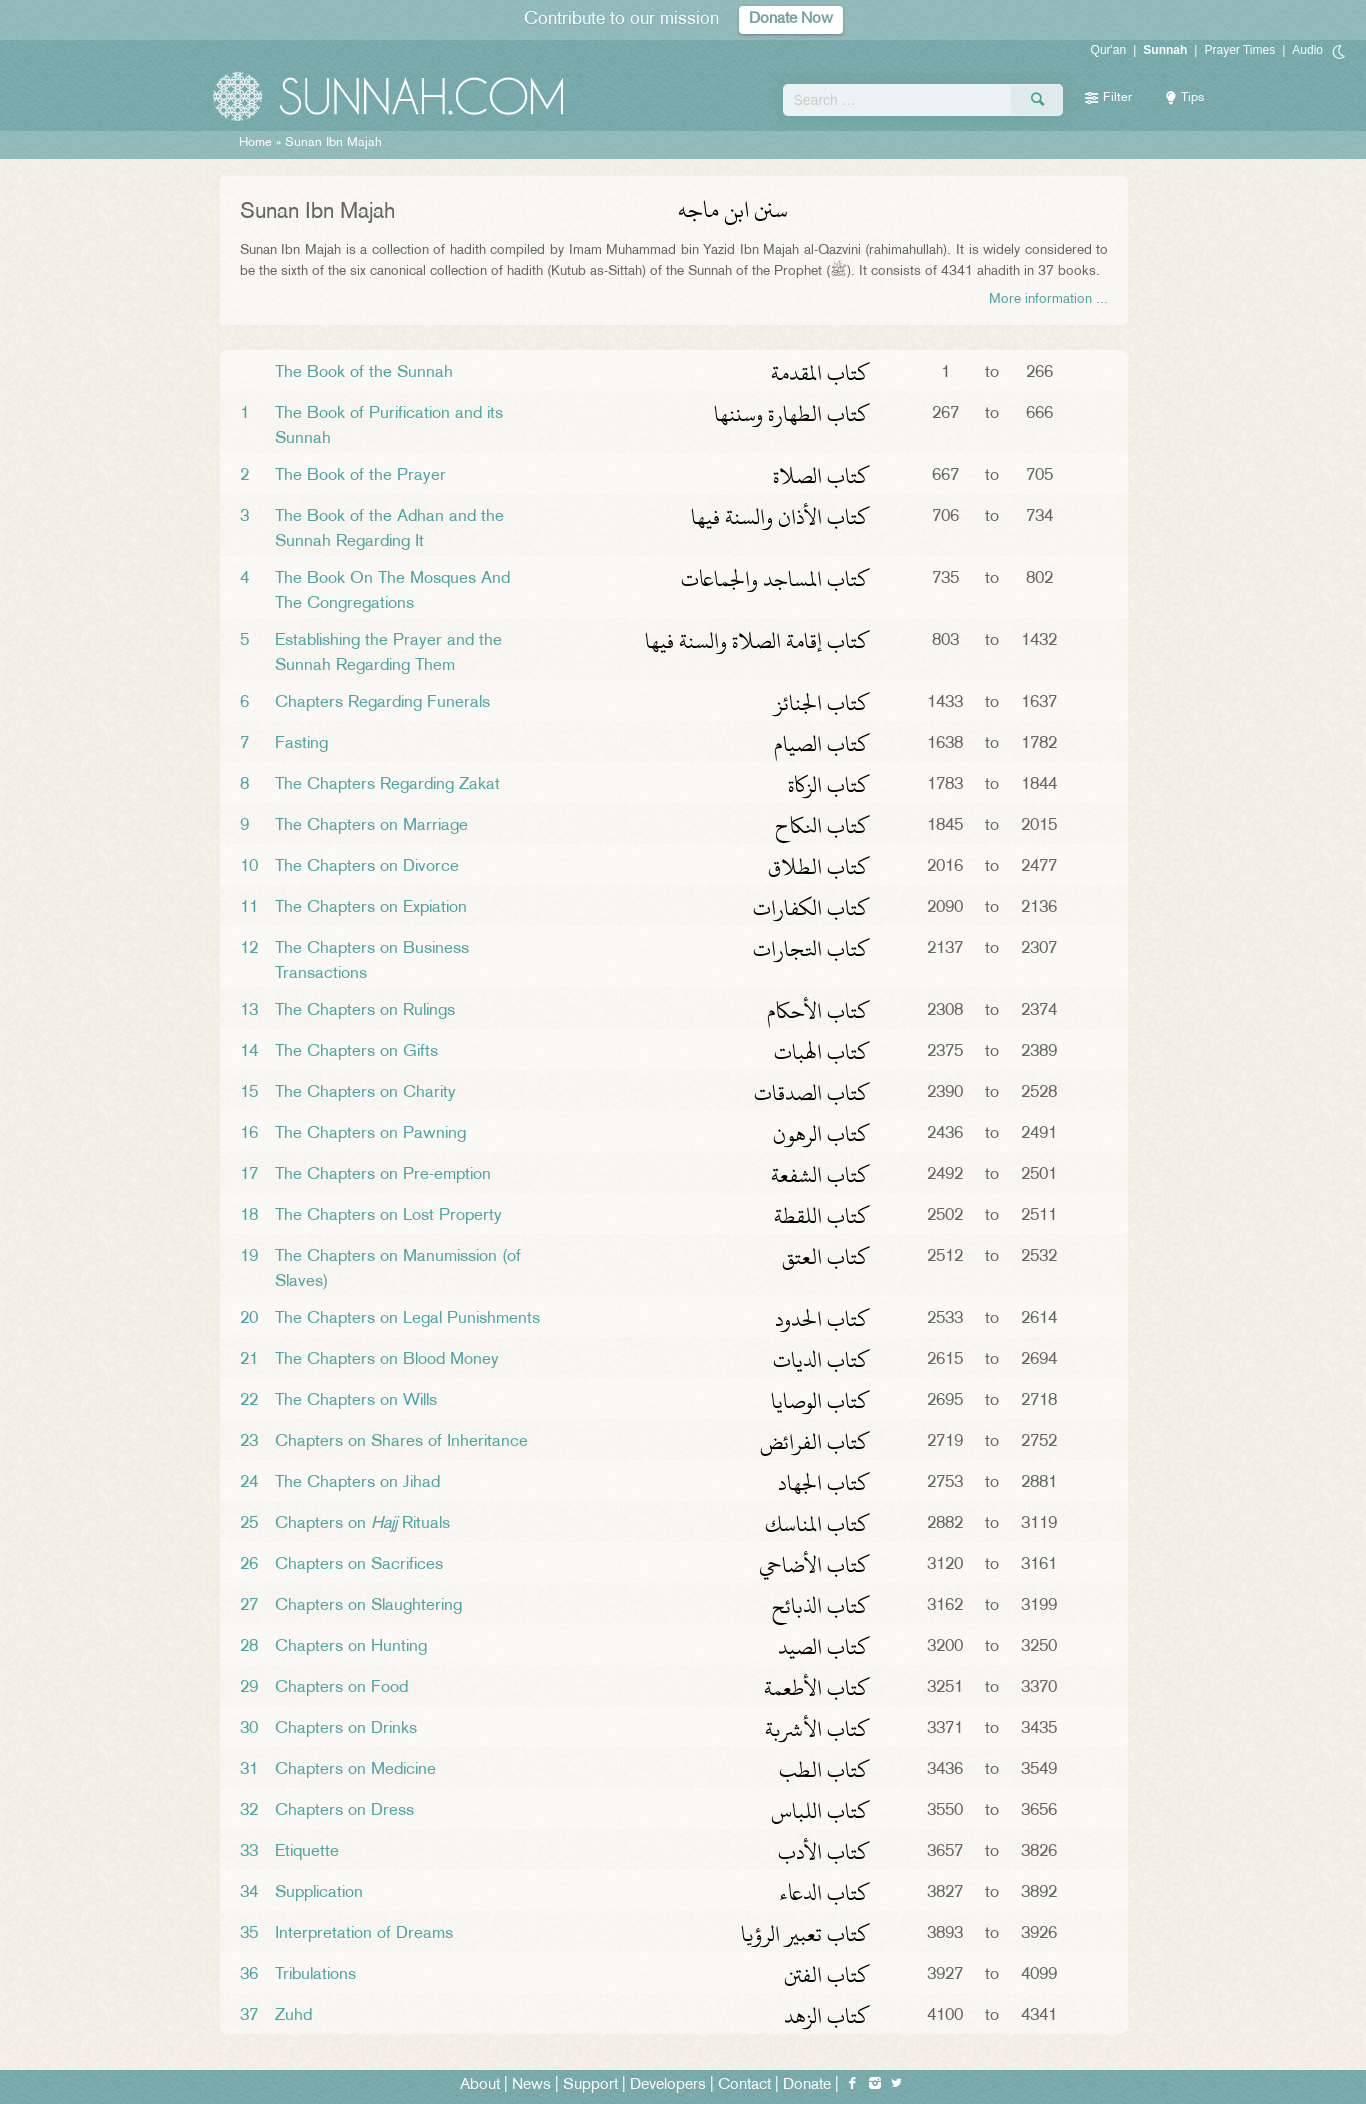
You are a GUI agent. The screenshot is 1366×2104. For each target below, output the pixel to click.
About (480, 2085)
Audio (1307, 50)
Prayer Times (1239, 50)
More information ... (1048, 299)
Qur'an (1109, 50)
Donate (807, 2085)
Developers (668, 2085)
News (531, 2085)
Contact (744, 2085)
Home (255, 143)
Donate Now (791, 19)
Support (590, 2085)
